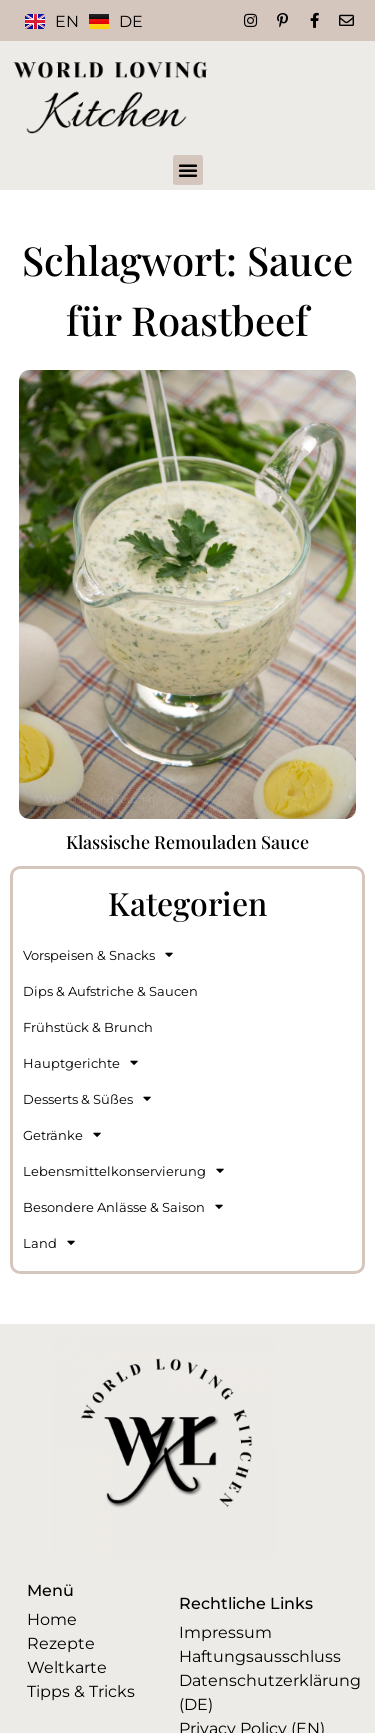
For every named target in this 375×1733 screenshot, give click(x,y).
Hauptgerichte (80, 1062)
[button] (188, 170)
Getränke (62, 1134)
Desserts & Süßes (87, 1098)
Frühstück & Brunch (88, 1027)
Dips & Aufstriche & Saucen (110, 991)
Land (49, 1242)
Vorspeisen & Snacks (98, 954)
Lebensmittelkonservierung (123, 1170)
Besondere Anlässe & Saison (123, 1206)
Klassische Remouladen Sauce (187, 842)
